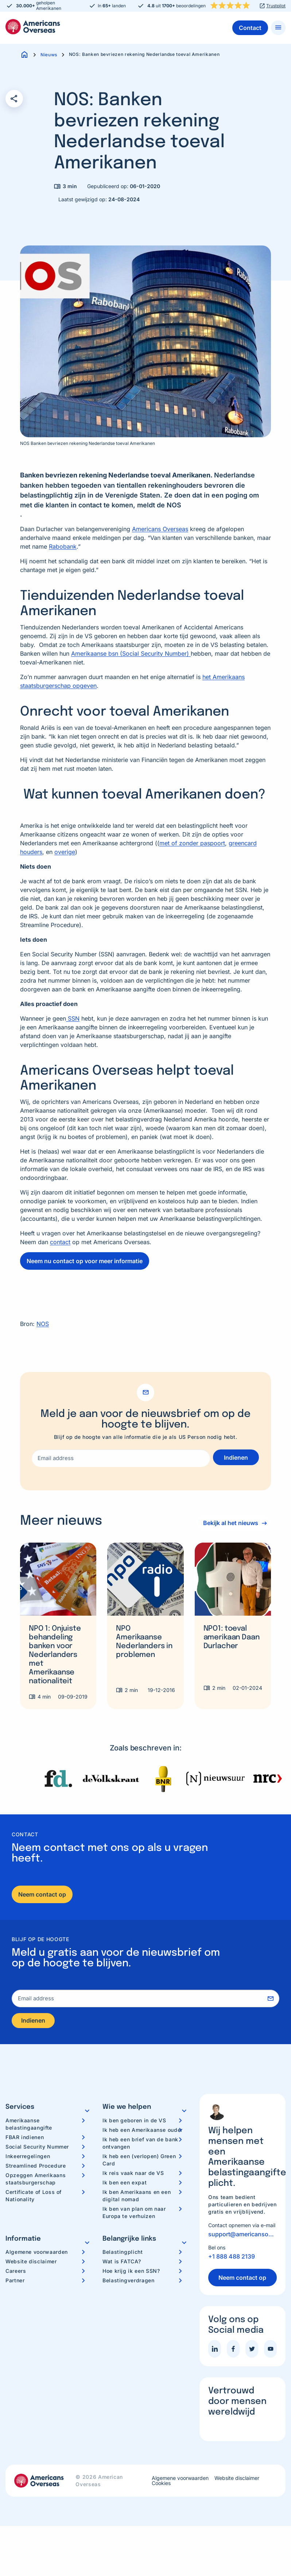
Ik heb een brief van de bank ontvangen (140, 2145)
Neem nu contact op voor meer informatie (85, 1261)
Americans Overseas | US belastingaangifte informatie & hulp (32, 27)
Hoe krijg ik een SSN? (131, 2273)
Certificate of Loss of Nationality (33, 2198)
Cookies (161, 2485)
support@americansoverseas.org (242, 2236)
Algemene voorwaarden (36, 2254)
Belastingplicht (122, 2254)
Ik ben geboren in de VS (134, 2122)
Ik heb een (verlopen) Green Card (139, 2162)
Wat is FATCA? (121, 2264)
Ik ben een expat (124, 2184)
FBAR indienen (24, 2139)
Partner (14, 2283)
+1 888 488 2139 (231, 2258)
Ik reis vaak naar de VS (133, 2175)
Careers (15, 2273)
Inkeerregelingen (27, 2158)
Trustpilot (276, 5)
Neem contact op (42, 1894)
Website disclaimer (31, 2264)
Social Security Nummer (37, 2149)
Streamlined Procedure (35, 2168)
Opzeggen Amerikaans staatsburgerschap (35, 2181)
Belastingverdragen (128, 2283)
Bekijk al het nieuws (228, 1523)
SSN (72, 1018)
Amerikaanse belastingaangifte (28, 2126)
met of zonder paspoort (192, 843)
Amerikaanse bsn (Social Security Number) (131, 653)
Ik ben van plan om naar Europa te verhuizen (134, 2214)
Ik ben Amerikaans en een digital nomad (136, 2198)
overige (64, 852)
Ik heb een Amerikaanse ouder (142, 2132)
